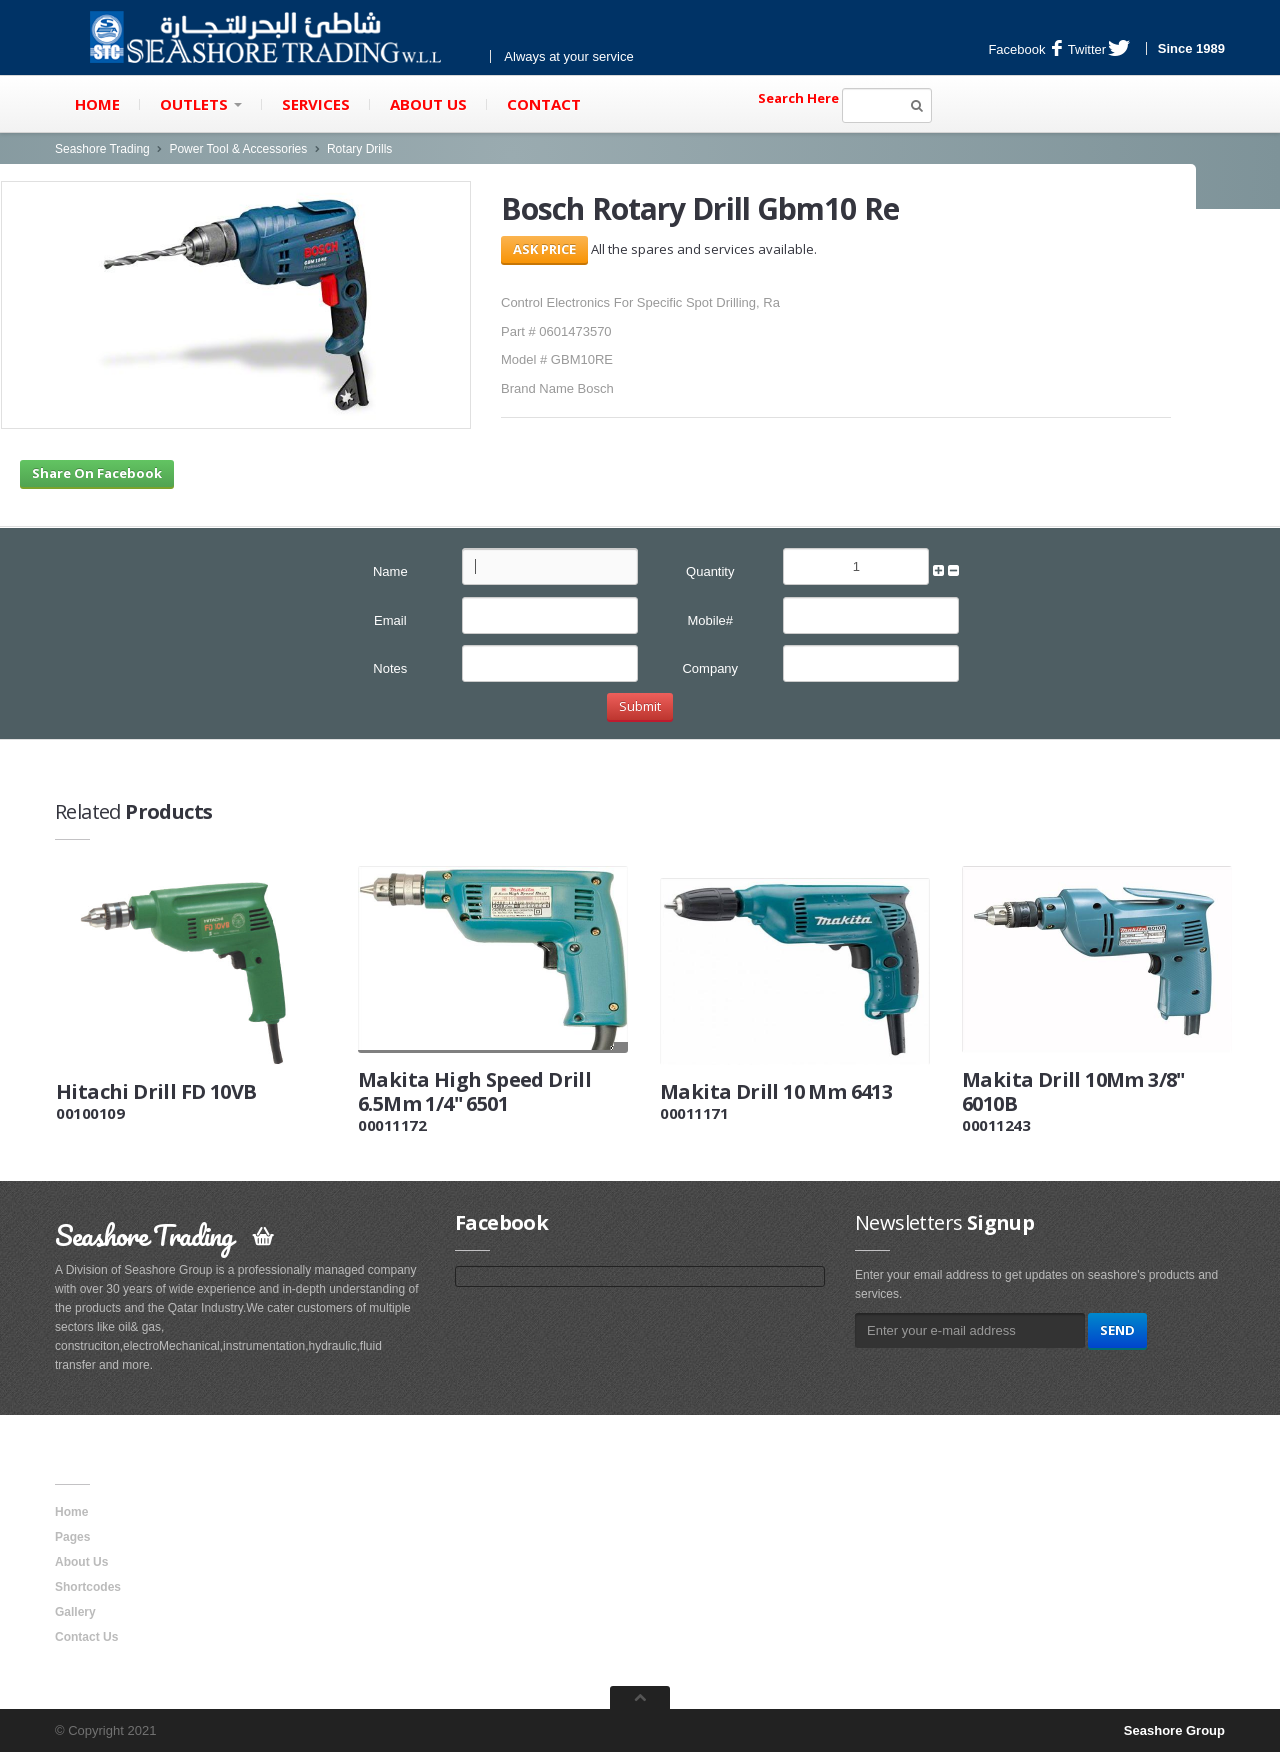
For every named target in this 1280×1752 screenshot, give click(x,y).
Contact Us (86, 1637)
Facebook (1025, 49)
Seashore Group (1174, 1730)
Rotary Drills (359, 149)
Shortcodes (88, 1587)
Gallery (75, 1612)
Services (316, 104)
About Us (428, 104)
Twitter (1099, 49)
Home (97, 104)
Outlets (201, 104)
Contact (544, 104)
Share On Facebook (97, 473)
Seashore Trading (102, 149)
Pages (72, 1537)
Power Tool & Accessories (238, 149)
